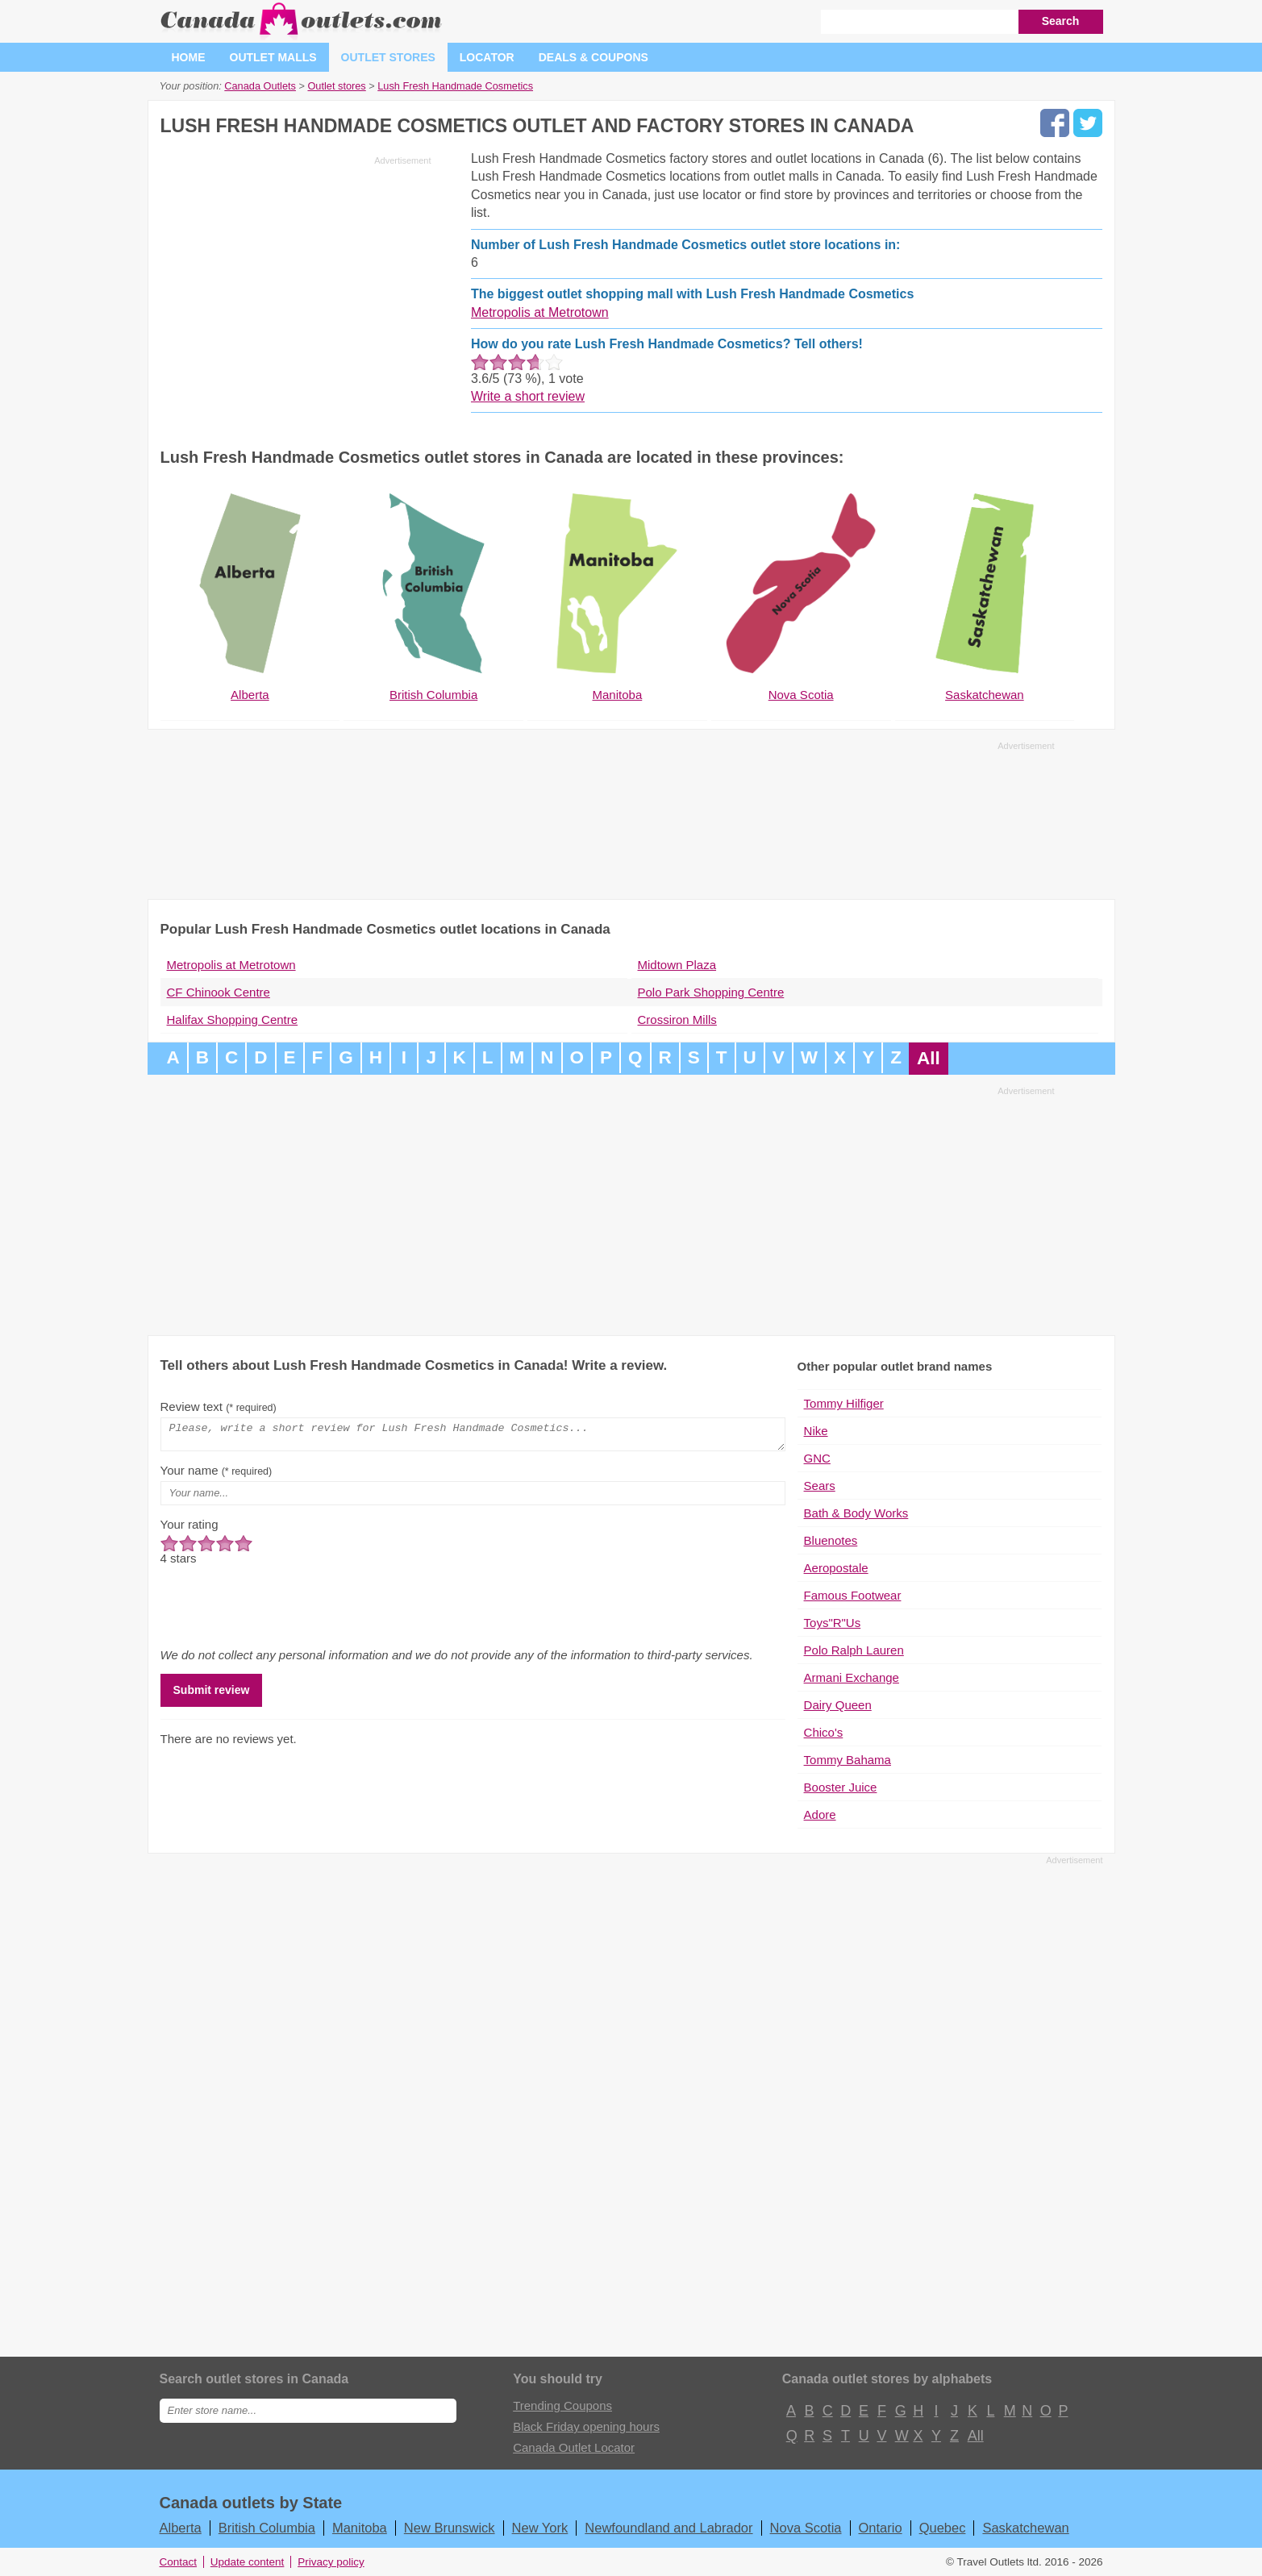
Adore (820, 1814)
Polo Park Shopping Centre (711, 992)
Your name (216, 1475)
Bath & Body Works (856, 1513)
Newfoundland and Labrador (668, 2527)
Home (189, 57)
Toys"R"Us (832, 1622)
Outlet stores (388, 57)
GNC (817, 1458)
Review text (218, 1406)
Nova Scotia (806, 2527)
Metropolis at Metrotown (540, 312)
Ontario (880, 2527)
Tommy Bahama (847, 1760)
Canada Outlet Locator (574, 2447)
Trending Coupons (562, 2405)
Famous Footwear (853, 1595)
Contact (179, 2562)
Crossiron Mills (677, 1019)
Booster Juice (840, 1787)
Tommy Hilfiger (844, 1403)
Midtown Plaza (677, 965)
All (928, 1058)
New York (540, 2527)
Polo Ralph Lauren (854, 1650)
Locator (487, 57)
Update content (247, 2562)
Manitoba (359, 2527)
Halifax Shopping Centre (232, 1019)
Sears (819, 1485)
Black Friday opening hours (586, 2426)
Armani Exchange (851, 1677)
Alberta (181, 2527)
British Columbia (267, 2527)
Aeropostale (836, 1568)
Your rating (189, 1529)
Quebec (942, 2527)
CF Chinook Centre (218, 992)
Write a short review (528, 396)
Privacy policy (331, 2562)
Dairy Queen (838, 1705)
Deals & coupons (593, 57)
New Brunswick (449, 2527)
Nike (816, 1431)
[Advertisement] (295, 284)
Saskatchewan (1025, 2527)
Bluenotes (831, 1540)
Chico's (823, 1732)
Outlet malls (273, 57)
